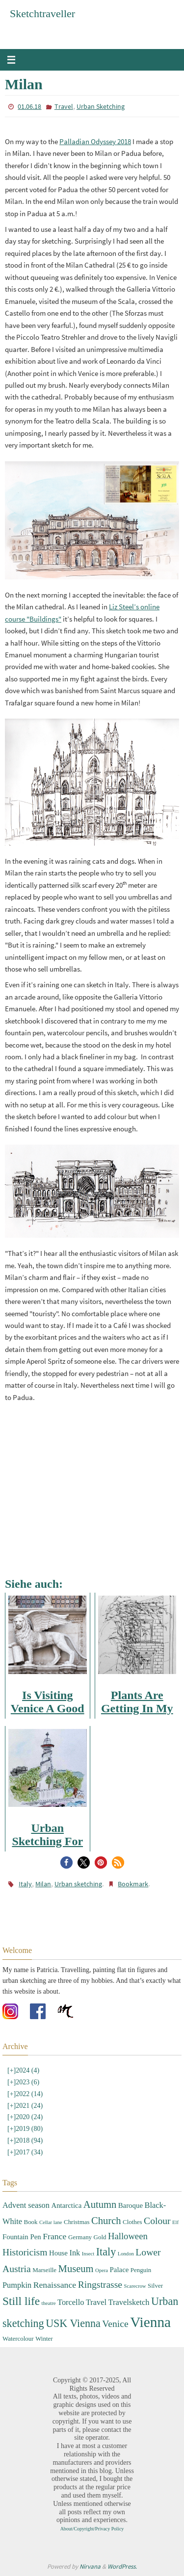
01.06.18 (29, 106)
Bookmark (133, 1883)
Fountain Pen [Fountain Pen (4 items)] (21, 2237)
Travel (63, 106)
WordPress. (122, 2566)
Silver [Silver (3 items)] (155, 2285)
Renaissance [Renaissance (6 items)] (55, 2285)
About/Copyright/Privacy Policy (92, 2528)
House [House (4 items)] (58, 2253)
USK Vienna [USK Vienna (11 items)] (73, 2323)
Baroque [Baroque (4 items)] (130, 2205)
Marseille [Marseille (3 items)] (44, 2270)
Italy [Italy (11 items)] (106, 2252)
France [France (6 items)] (54, 2236)
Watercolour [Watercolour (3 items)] (18, 2338)
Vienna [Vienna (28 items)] (150, 2322)
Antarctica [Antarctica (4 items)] (66, 2205)
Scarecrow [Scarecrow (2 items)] (135, 2286)
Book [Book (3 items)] (31, 2222)
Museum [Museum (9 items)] (76, 2268)
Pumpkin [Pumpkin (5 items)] (16, 2285)
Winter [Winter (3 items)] (44, 2338)
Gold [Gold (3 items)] (100, 2237)
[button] (66, 1862)
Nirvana (90, 2566)
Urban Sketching (101, 106)
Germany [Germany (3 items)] (80, 2237)
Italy (25, 1883)
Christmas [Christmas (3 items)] (76, 2222)
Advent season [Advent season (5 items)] (26, 2205)
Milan (43, 1883)
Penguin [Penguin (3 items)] (141, 2270)
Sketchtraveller (42, 13)
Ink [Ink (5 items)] (74, 2252)
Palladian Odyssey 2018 (95, 141)
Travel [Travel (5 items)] (96, 2302)
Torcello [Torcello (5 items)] (70, 2302)
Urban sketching (78, 1883)
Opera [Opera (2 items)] (101, 2270)
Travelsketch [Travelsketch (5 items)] (129, 2302)
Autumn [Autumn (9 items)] (99, 2204)
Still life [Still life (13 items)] (21, 2301)
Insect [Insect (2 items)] (88, 2253)
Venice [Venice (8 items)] (115, 2324)
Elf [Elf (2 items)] (175, 2222)
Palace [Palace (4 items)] (119, 2270)
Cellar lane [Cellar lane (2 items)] (50, 2222)
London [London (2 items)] (126, 2253)
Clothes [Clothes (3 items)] (132, 2222)
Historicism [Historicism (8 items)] (25, 2252)
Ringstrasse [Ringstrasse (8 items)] (100, 2284)
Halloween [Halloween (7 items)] (128, 2236)
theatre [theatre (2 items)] (49, 2303)
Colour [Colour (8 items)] (157, 2221)
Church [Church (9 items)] (106, 2220)
